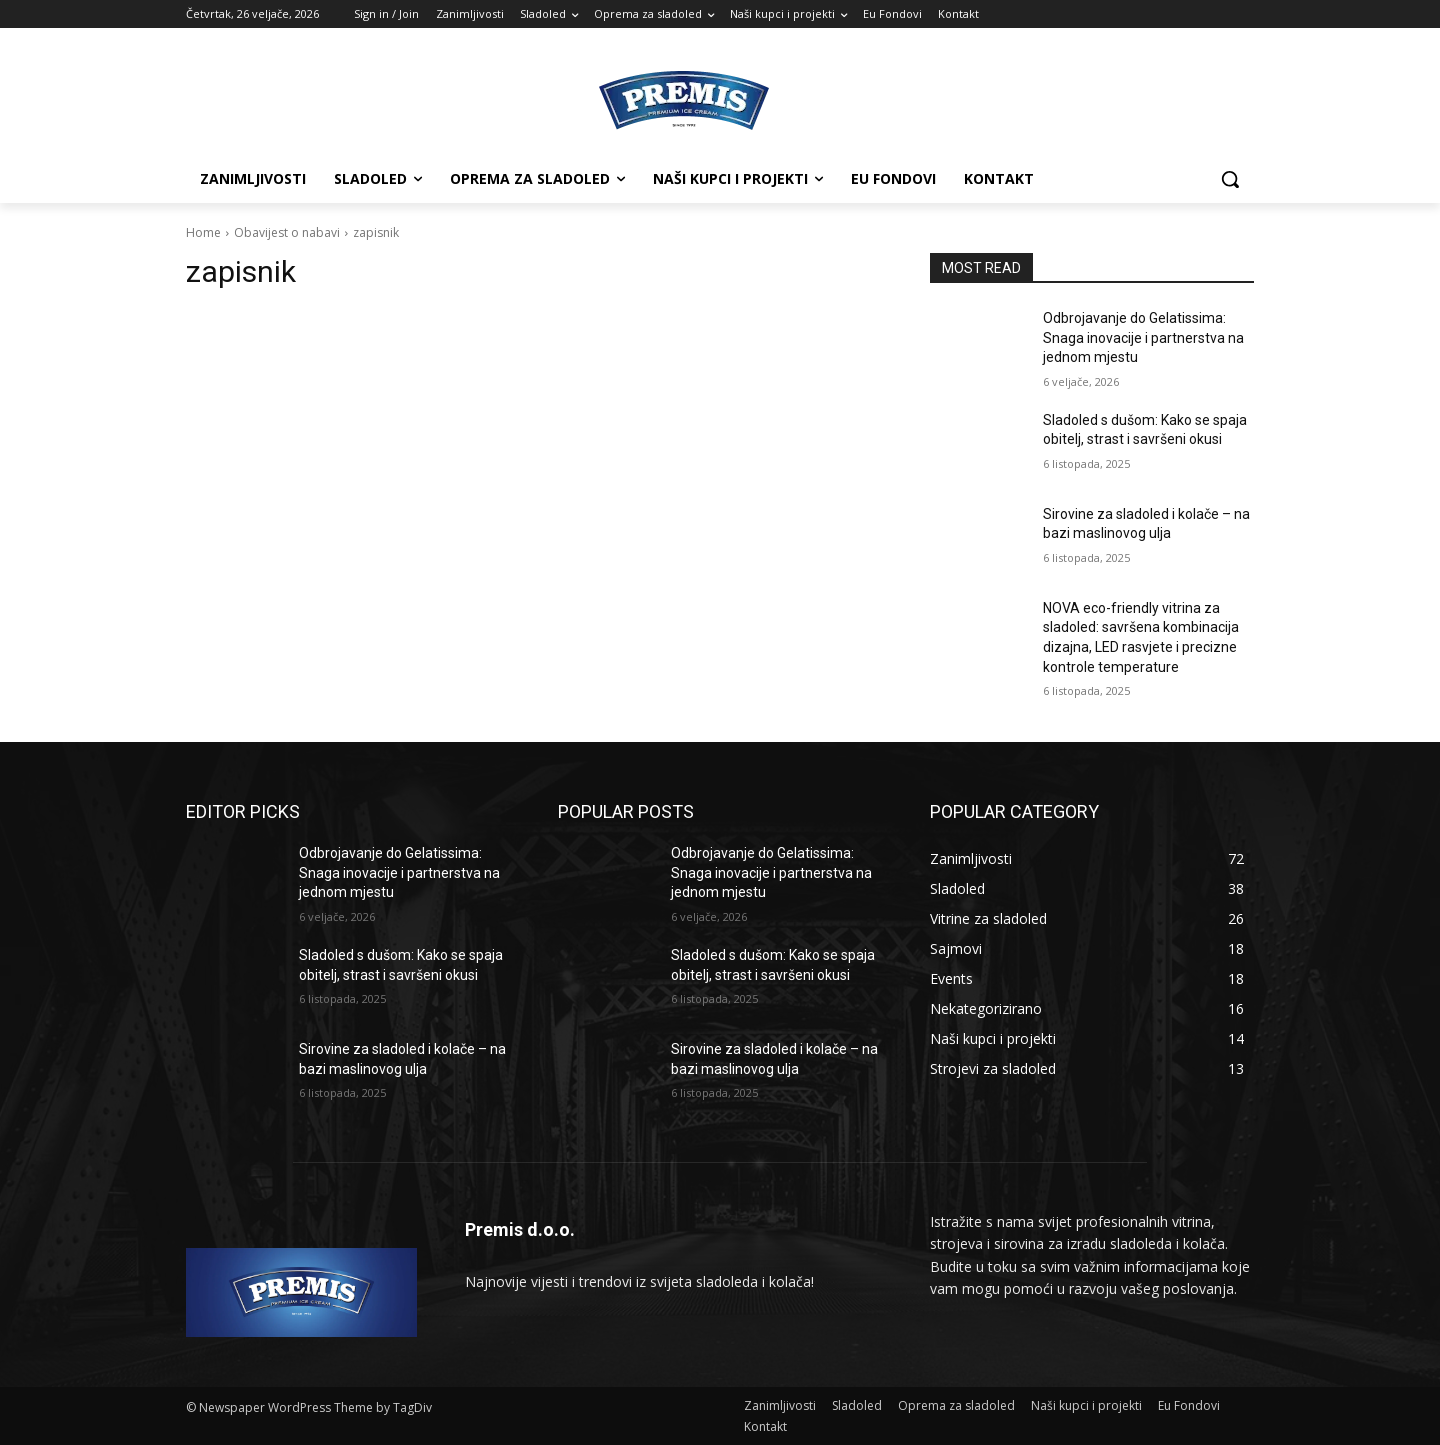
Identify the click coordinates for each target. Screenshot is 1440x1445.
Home (203, 232)
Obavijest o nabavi (287, 232)
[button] (1230, 179)
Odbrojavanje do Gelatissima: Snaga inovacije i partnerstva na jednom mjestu (1143, 337)
